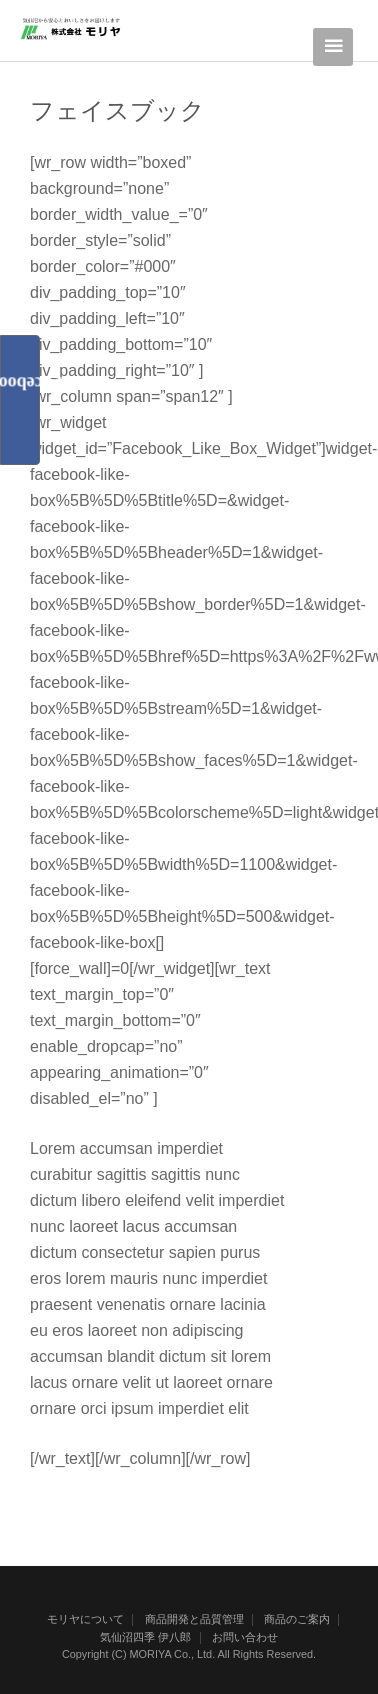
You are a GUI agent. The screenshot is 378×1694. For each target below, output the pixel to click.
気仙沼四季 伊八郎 (145, 1637)
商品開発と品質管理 (194, 1619)
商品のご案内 (297, 1619)
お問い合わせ (245, 1637)
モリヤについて (85, 1619)
